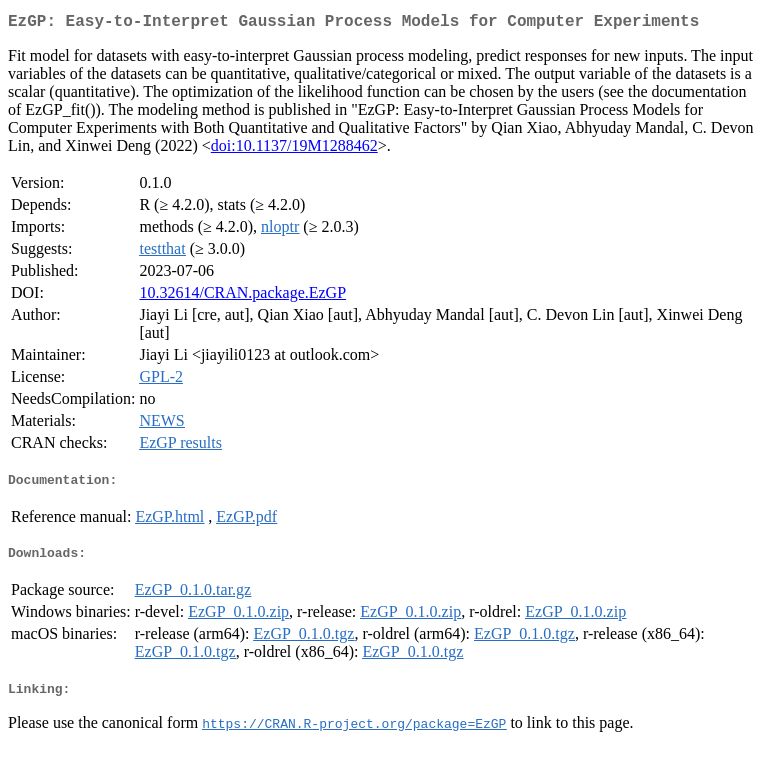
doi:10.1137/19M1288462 (294, 149)
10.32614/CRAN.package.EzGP (242, 296)
